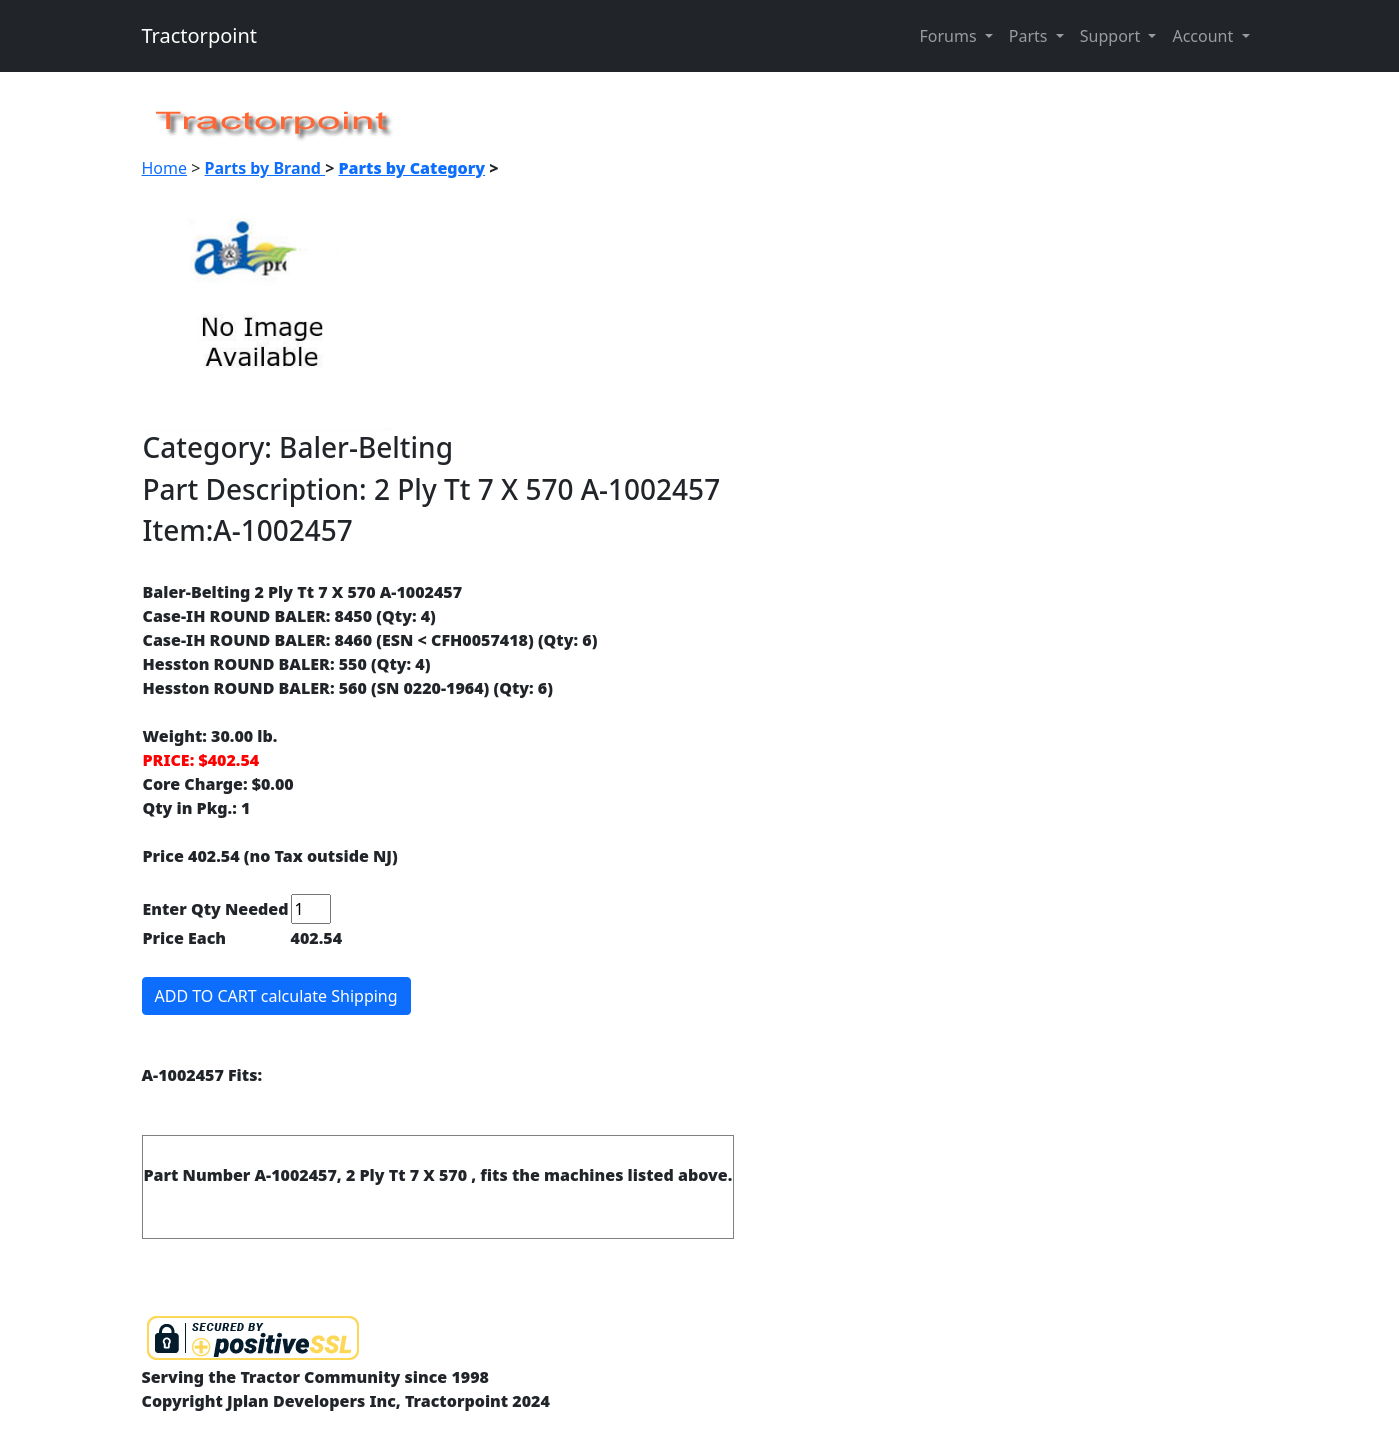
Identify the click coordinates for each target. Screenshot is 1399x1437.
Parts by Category (411, 168)
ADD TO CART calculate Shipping (276, 996)
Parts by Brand (265, 168)
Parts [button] (1030, 36)
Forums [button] (949, 36)
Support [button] (1112, 36)
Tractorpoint (200, 35)
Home (165, 168)
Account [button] (1204, 36)
